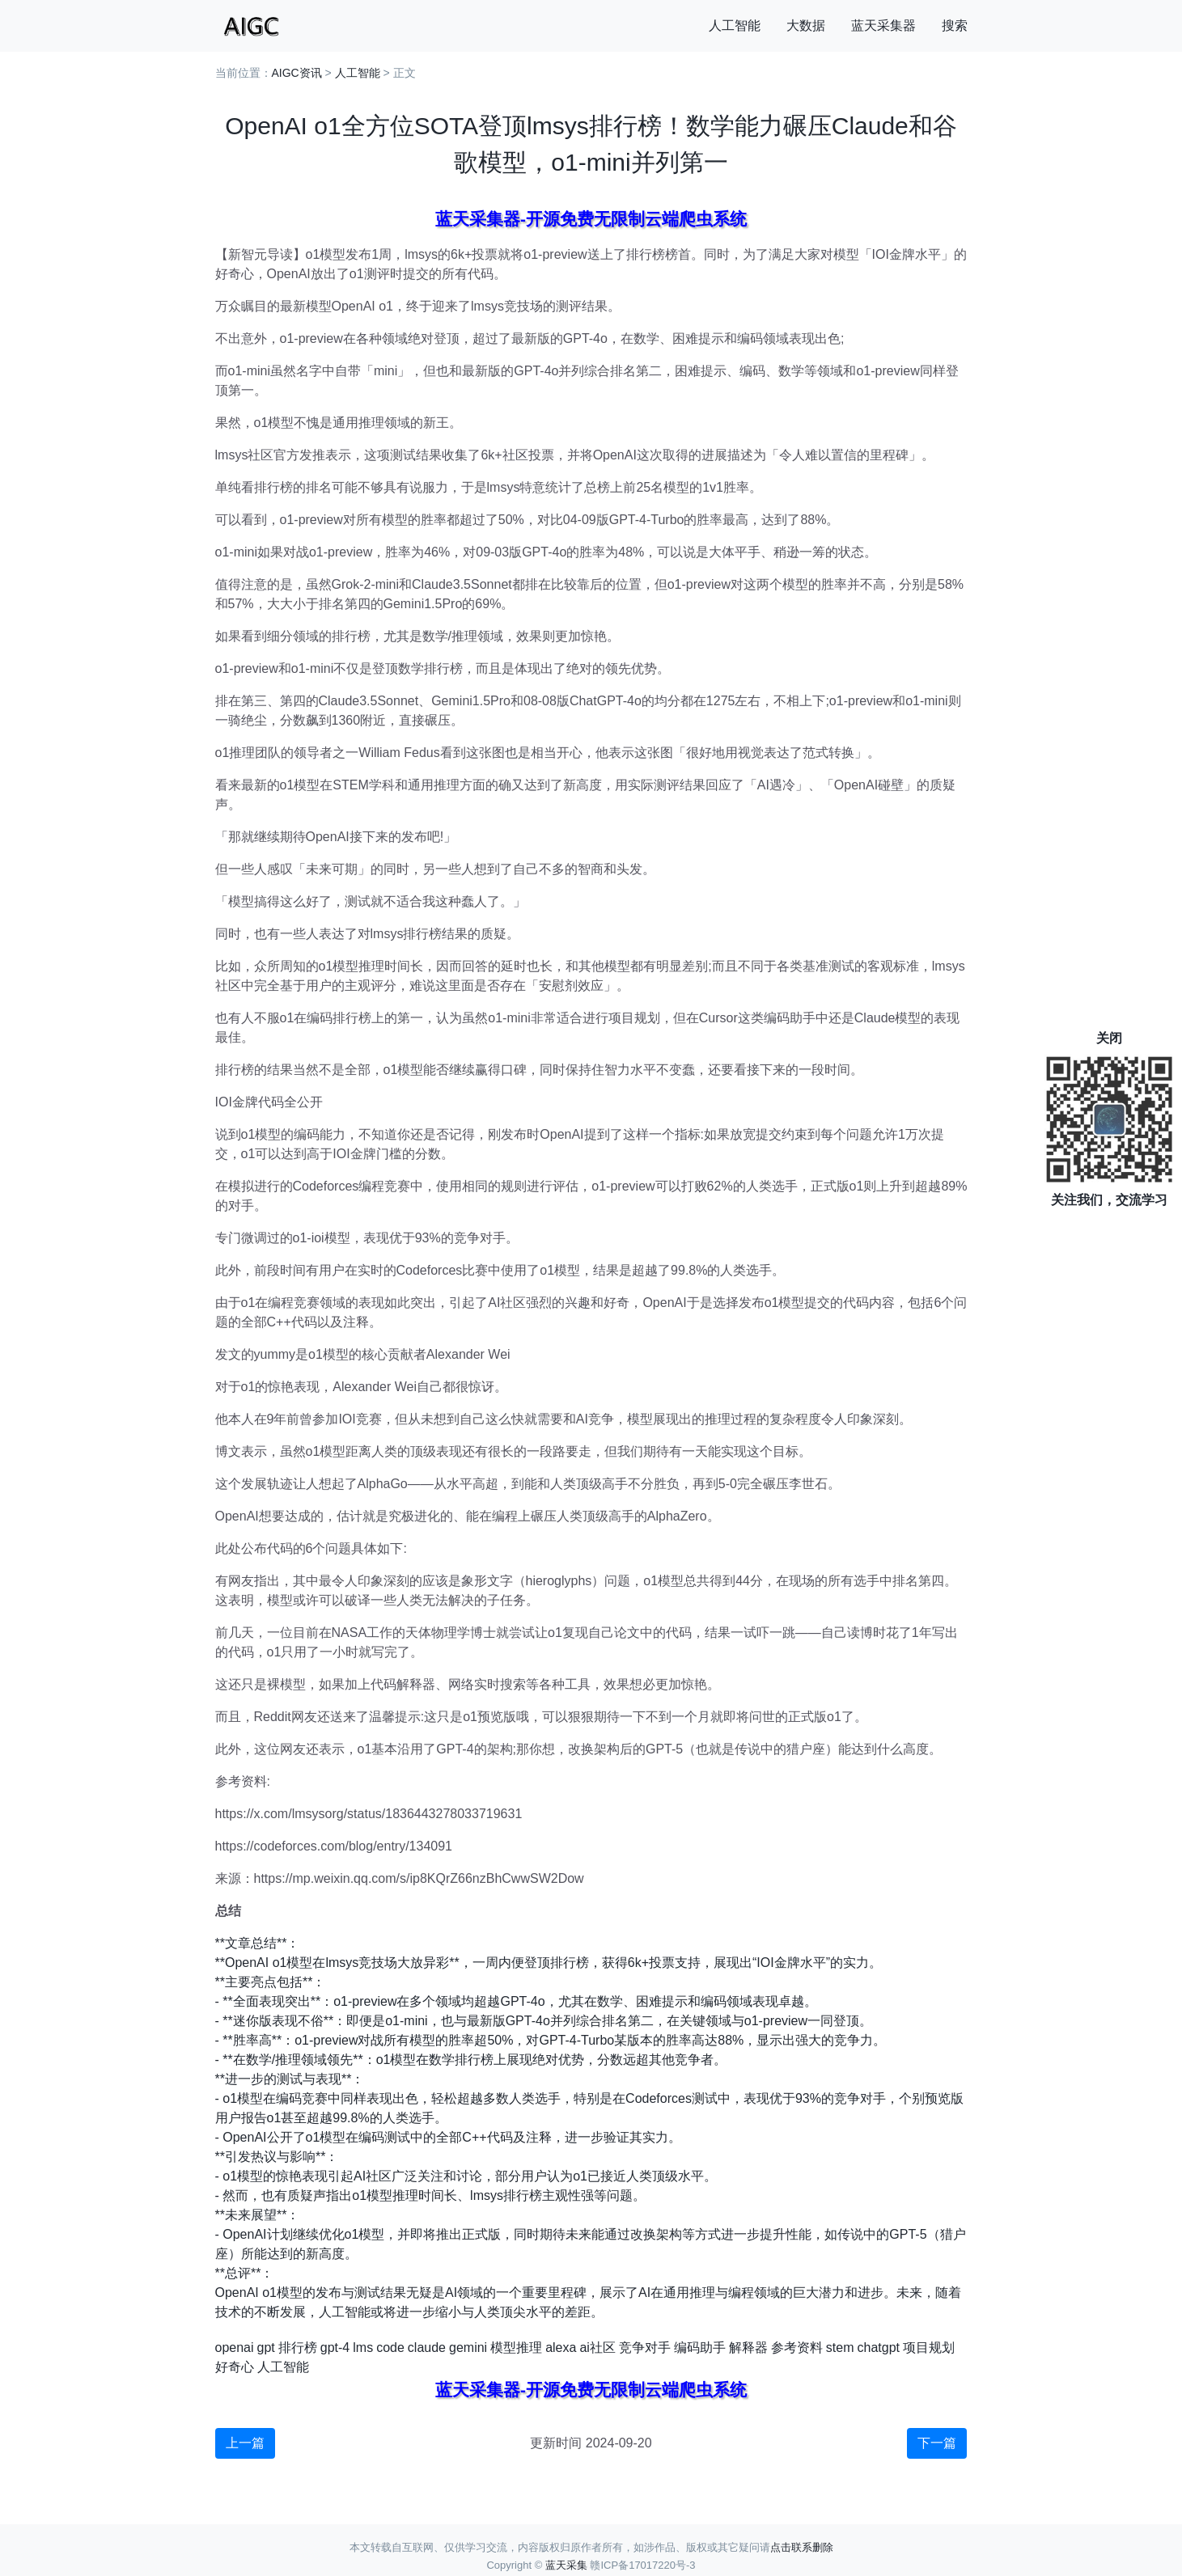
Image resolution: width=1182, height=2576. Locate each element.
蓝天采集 (566, 2565)
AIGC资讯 (297, 72)
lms (363, 2347)
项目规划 (929, 2347)
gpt (266, 2347)
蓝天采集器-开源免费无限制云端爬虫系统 (591, 218)
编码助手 (700, 2347)
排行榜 (297, 2347)
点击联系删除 (801, 2547)
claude (427, 2347)
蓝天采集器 (883, 25)
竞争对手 (645, 2347)
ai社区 (597, 2347)
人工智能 (734, 25)
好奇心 (234, 2367)
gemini (468, 2347)
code (390, 2347)
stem (840, 2347)
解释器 (748, 2347)
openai (234, 2347)
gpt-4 (335, 2347)
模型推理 (516, 2347)
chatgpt (879, 2347)
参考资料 (797, 2347)
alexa (560, 2347)
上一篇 (245, 2443)
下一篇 (936, 2443)
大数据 (805, 25)
